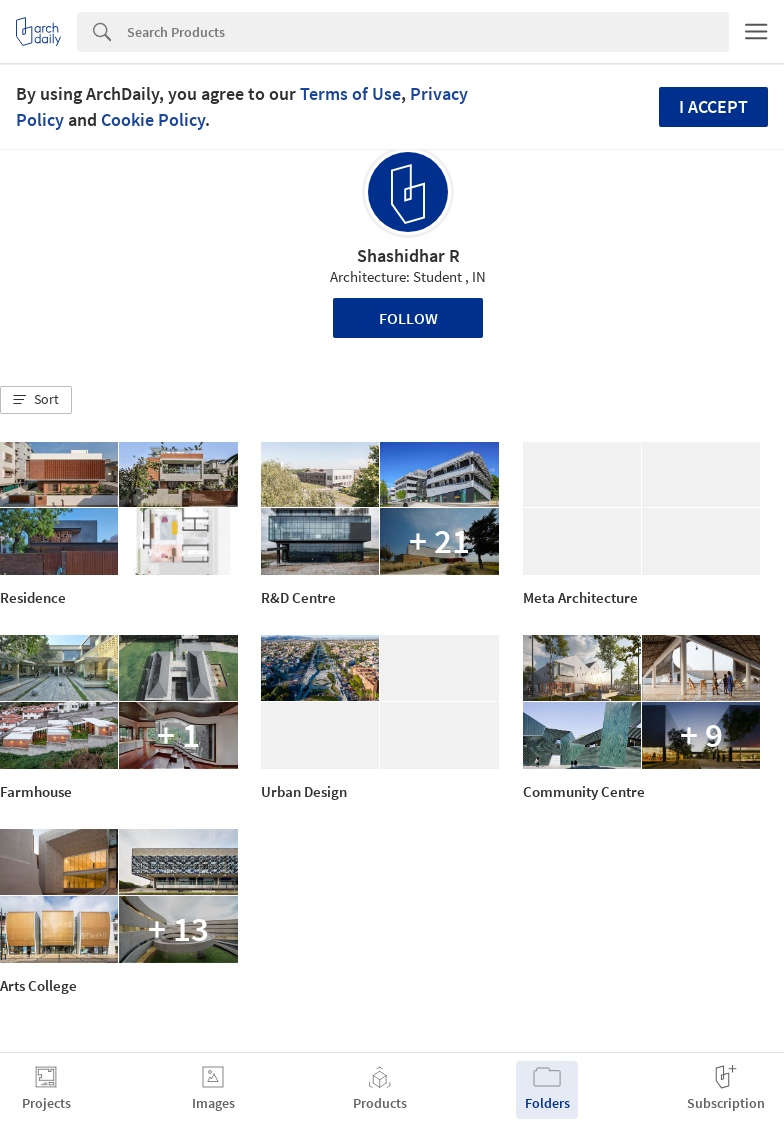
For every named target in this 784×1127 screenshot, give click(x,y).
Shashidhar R (408, 255)
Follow (408, 318)
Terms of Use (350, 93)
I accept (713, 106)
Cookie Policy (153, 119)
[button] (36, 400)
